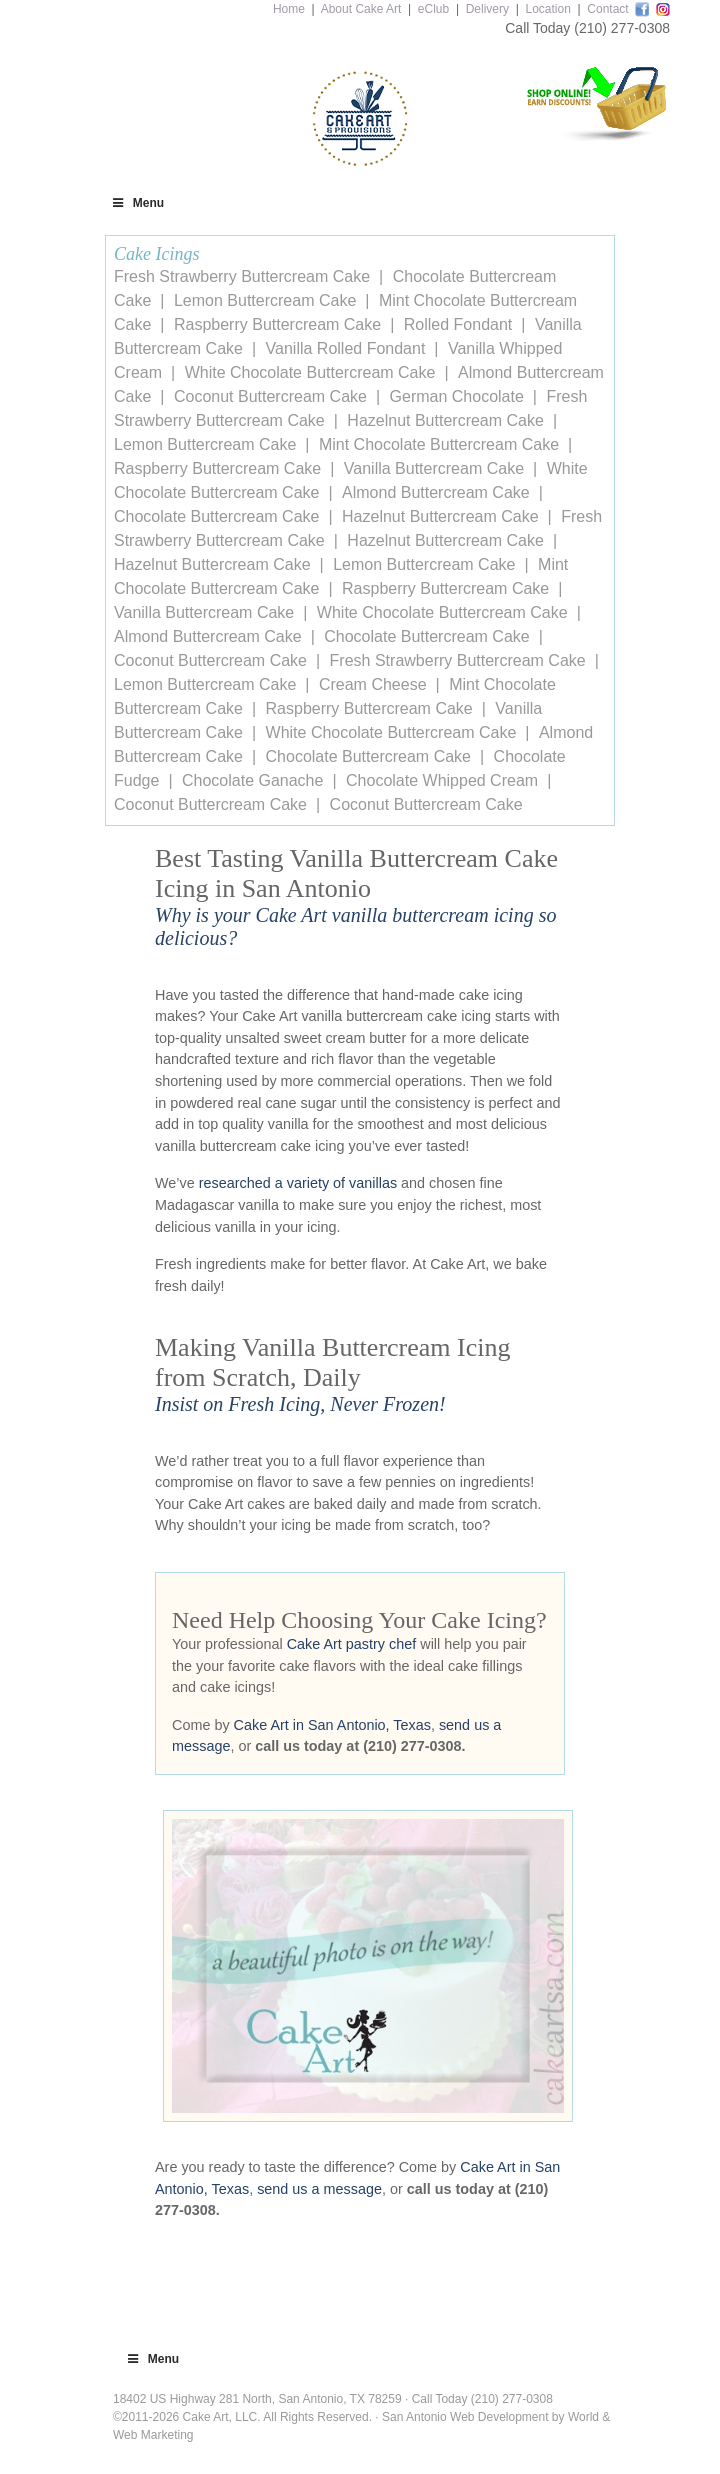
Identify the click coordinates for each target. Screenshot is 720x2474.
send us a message (319, 2189)
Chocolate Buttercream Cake (216, 516)
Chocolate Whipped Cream (442, 780)
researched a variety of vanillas (298, 1183)
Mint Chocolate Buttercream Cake (439, 444)
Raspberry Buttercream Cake (277, 324)
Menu (137, 203)
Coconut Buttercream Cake (270, 396)
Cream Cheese (373, 684)
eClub (433, 9)
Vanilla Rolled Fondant (346, 348)
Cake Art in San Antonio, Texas (332, 1725)
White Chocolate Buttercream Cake (310, 372)
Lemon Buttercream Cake (265, 300)
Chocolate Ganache (252, 780)
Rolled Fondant (458, 324)
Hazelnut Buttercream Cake (445, 420)
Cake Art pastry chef (352, 1644)
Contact (607, 9)
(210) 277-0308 (622, 28)
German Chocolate (457, 396)
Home (289, 9)
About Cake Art (361, 9)
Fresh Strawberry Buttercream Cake (242, 276)
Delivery (487, 9)
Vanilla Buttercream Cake (434, 468)
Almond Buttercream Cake (436, 492)
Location (547, 9)
